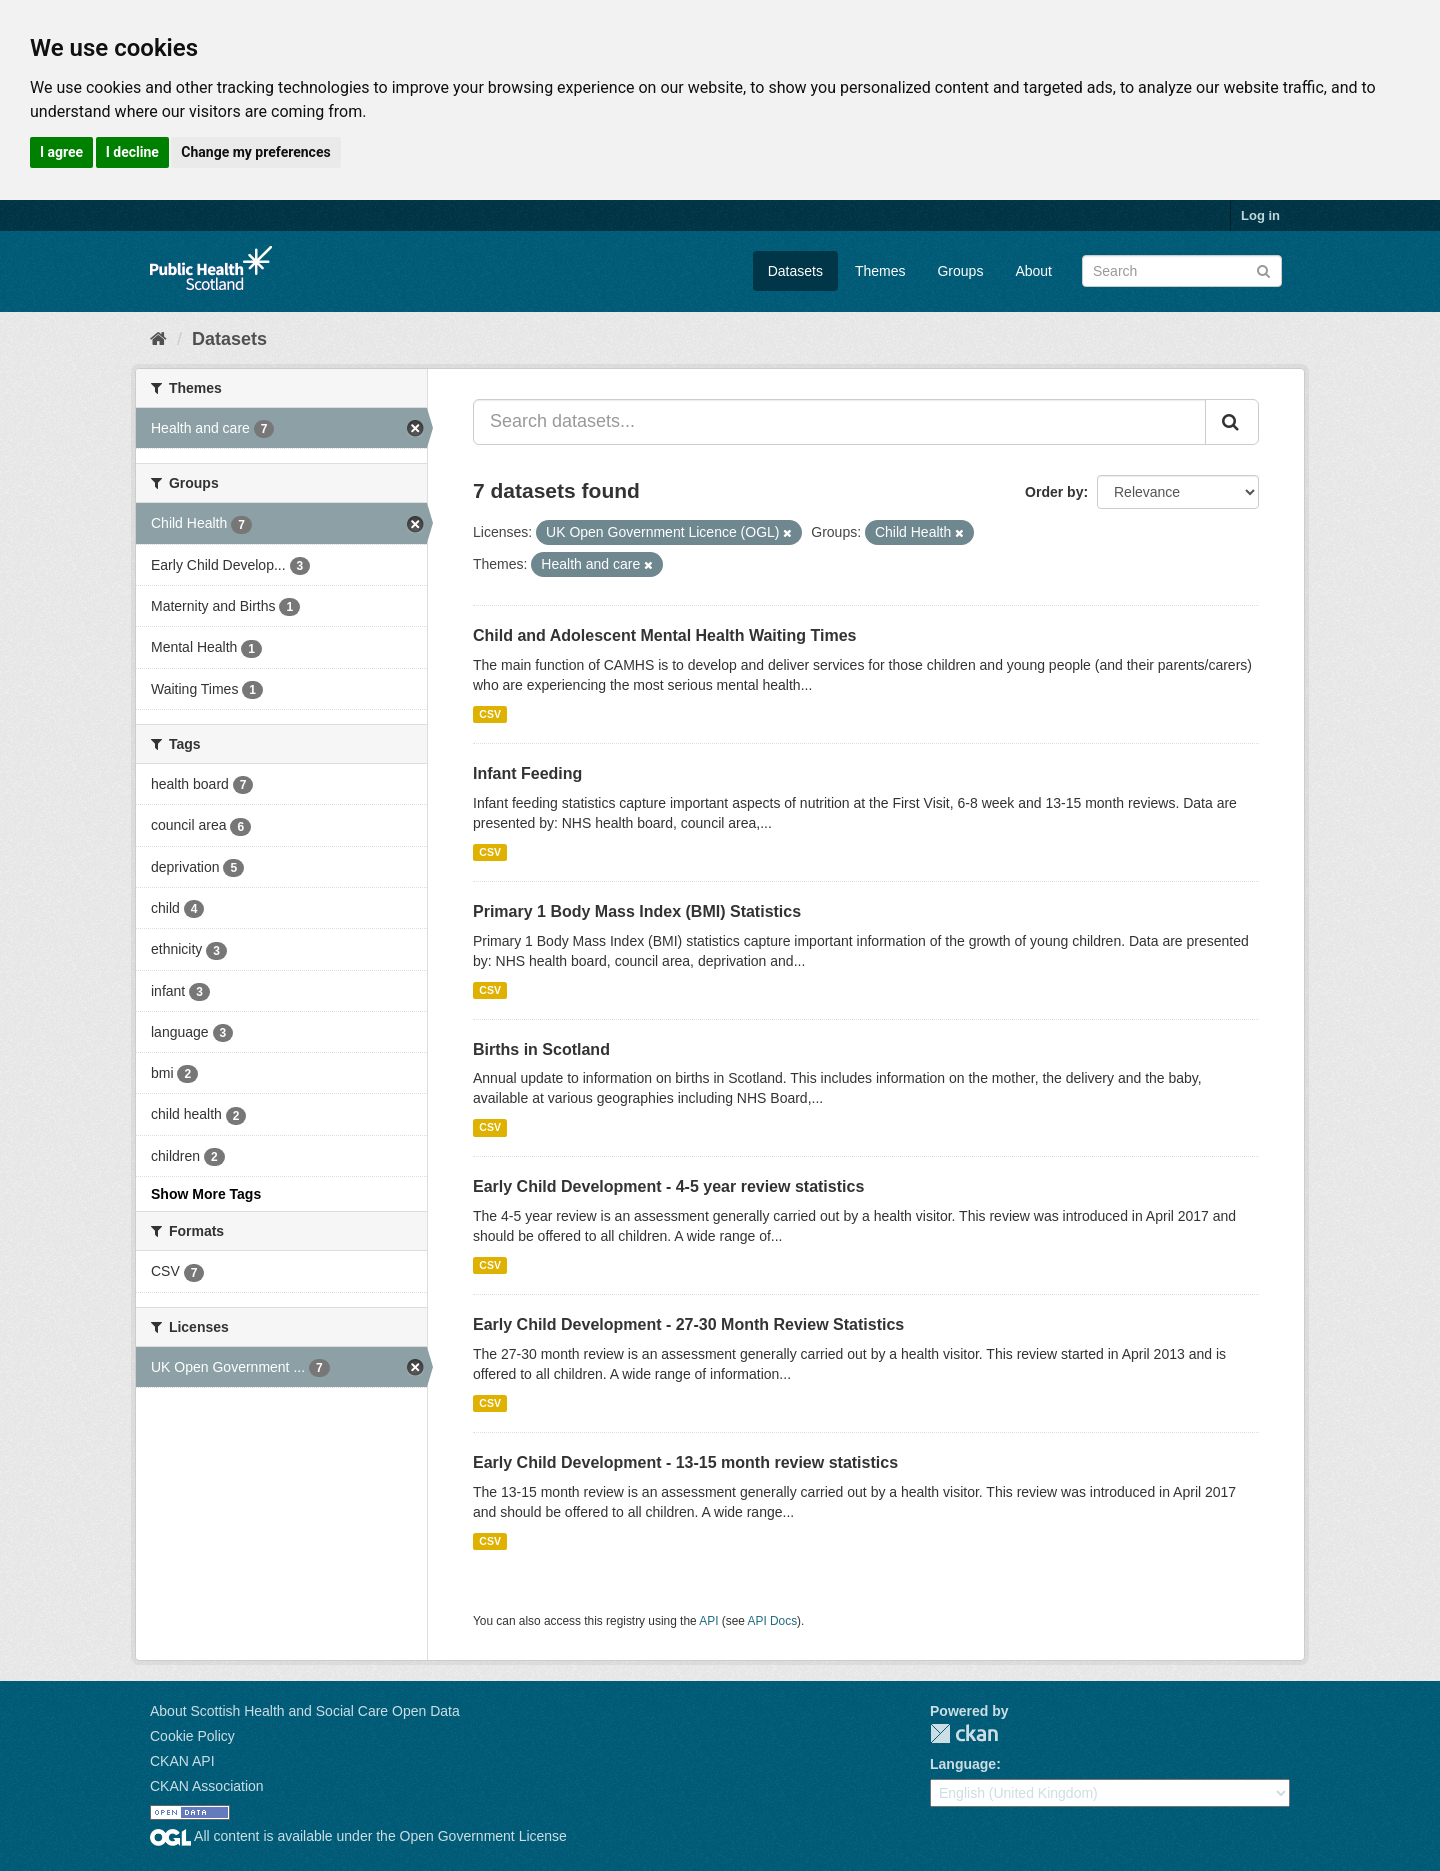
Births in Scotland (541, 1049)
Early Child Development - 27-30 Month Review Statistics (688, 1324)
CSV (490, 714)
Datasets (795, 271)
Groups (960, 271)
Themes (880, 271)
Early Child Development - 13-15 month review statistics (685, 1462)
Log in (1260, 215)
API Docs (773, 1621)
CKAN (964, 1733)
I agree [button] (61, 152)
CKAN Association (207, 1786)
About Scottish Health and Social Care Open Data (305, 1711)
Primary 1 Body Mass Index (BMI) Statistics (637, 911)
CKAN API (182, 1761)
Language (963, 1764)
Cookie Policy (192, 1736)
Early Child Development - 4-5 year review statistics (668, 1186)
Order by (1054, 492)
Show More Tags (206, 1194)
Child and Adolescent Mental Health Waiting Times (664, 635)
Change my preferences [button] (255, 152)
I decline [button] (132, 152)
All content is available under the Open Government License (358, 1836)
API (708, 1621)
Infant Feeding (527, 773)
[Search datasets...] (839, 422)
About (1033, 271)
